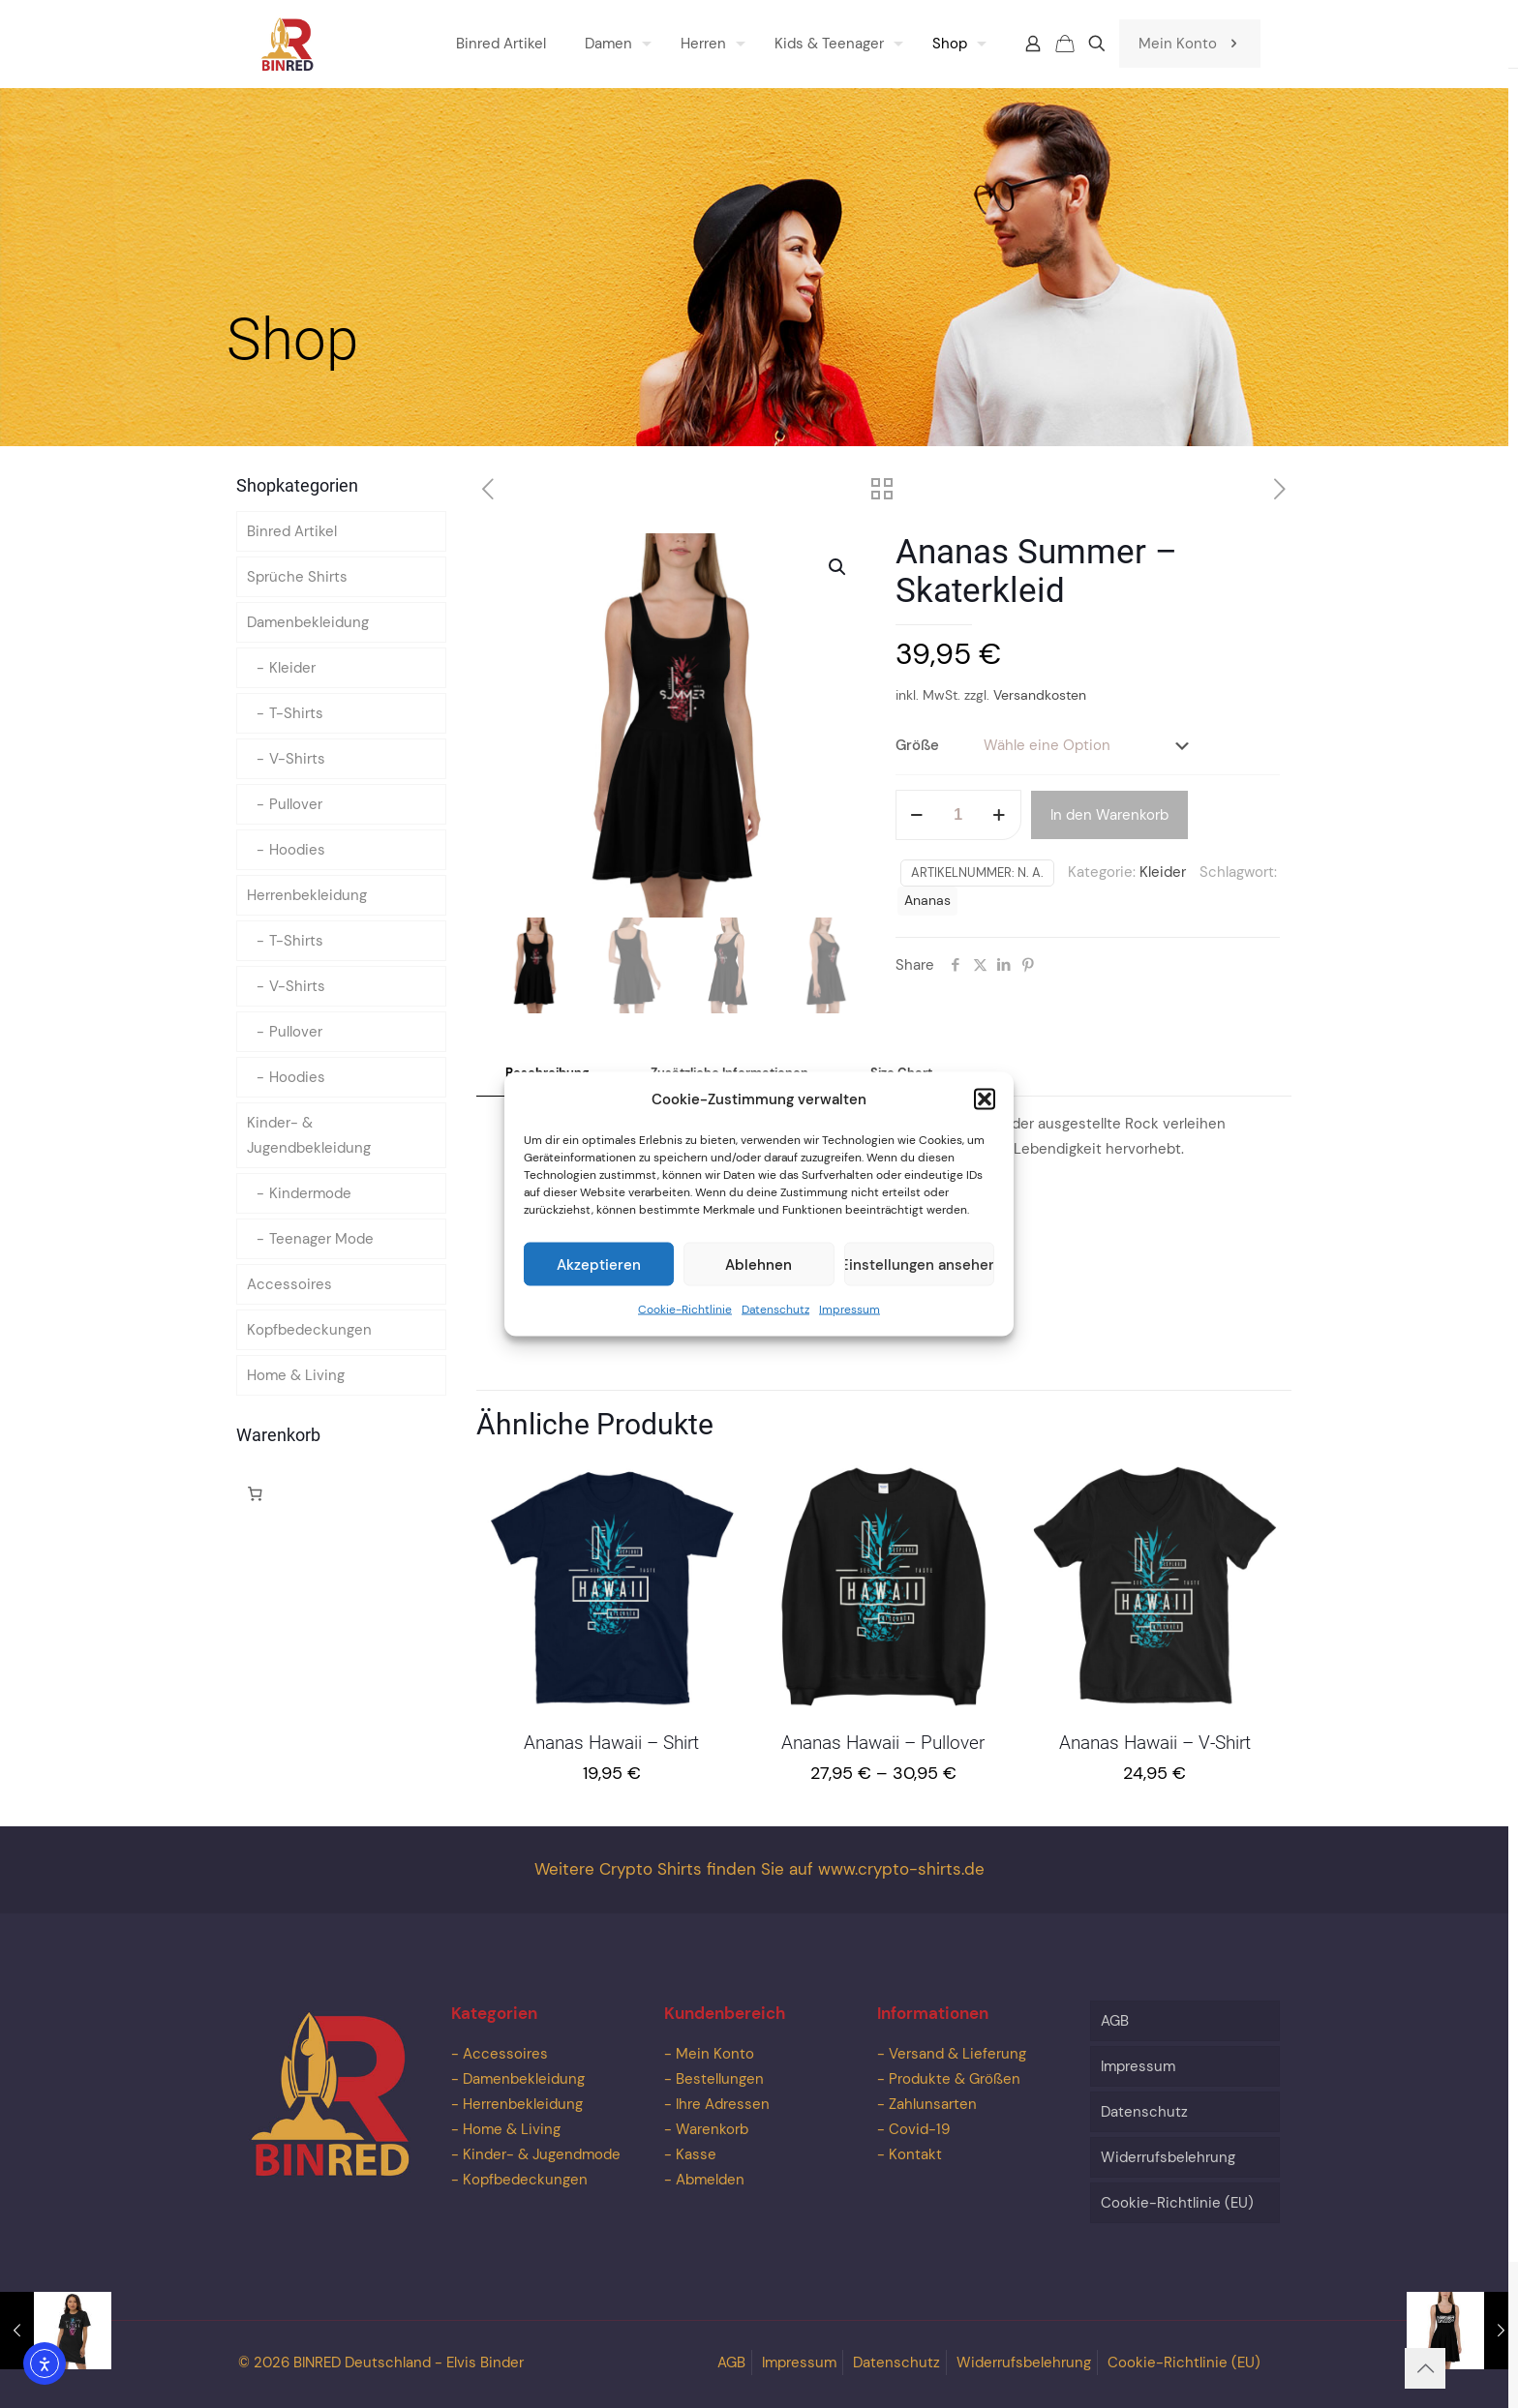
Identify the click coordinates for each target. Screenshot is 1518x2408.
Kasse (696, 2154)
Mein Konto (1189, 43)
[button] (984, 1099)
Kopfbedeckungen (309, 1329)
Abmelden (710, 2179)
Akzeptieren (599, 1264)
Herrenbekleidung (307, 895)
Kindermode (310, 1193)
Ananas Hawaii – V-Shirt (1155, 1742)
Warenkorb (712, 2129)
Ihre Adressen (723, 2104)
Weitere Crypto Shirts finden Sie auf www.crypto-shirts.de (759, 1869)
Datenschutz (775, 1309)
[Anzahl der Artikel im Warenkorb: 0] (254, 1493)
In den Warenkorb (1109, 815)
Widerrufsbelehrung (1168, 2157)
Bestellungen (720, 2079)
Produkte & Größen (954, 2079)
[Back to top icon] (1425, 2368)
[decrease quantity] (917, 815)
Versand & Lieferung (957, 2053)
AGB (1115, 2021)
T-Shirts (296, 713)
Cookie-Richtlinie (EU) (1177, 2202)
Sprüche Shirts (297, 577)
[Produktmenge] (958, 815)
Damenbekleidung (308, 622)
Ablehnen (758, 1264)
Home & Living (296, 1375)
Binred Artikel (292, 531)
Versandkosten (1039, 695)
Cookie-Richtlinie (685, 1309)
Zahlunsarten (933, 2104)
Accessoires (289, 1284)
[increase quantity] (1000, 815)
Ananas (927, 900)
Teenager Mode (321, 1239)
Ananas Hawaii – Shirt (611, 1742)
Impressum (849, 1309)
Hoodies (297, 849)
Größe (917, 745)
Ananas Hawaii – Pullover (883, 1742)
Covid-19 (919, 2129)
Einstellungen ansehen (919, 1264)
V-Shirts (297, 758)
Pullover (295, 804)
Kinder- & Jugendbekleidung (309, 1135)
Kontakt (915, 2154)
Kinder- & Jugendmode (542, 2154)
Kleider (1162, 872)
